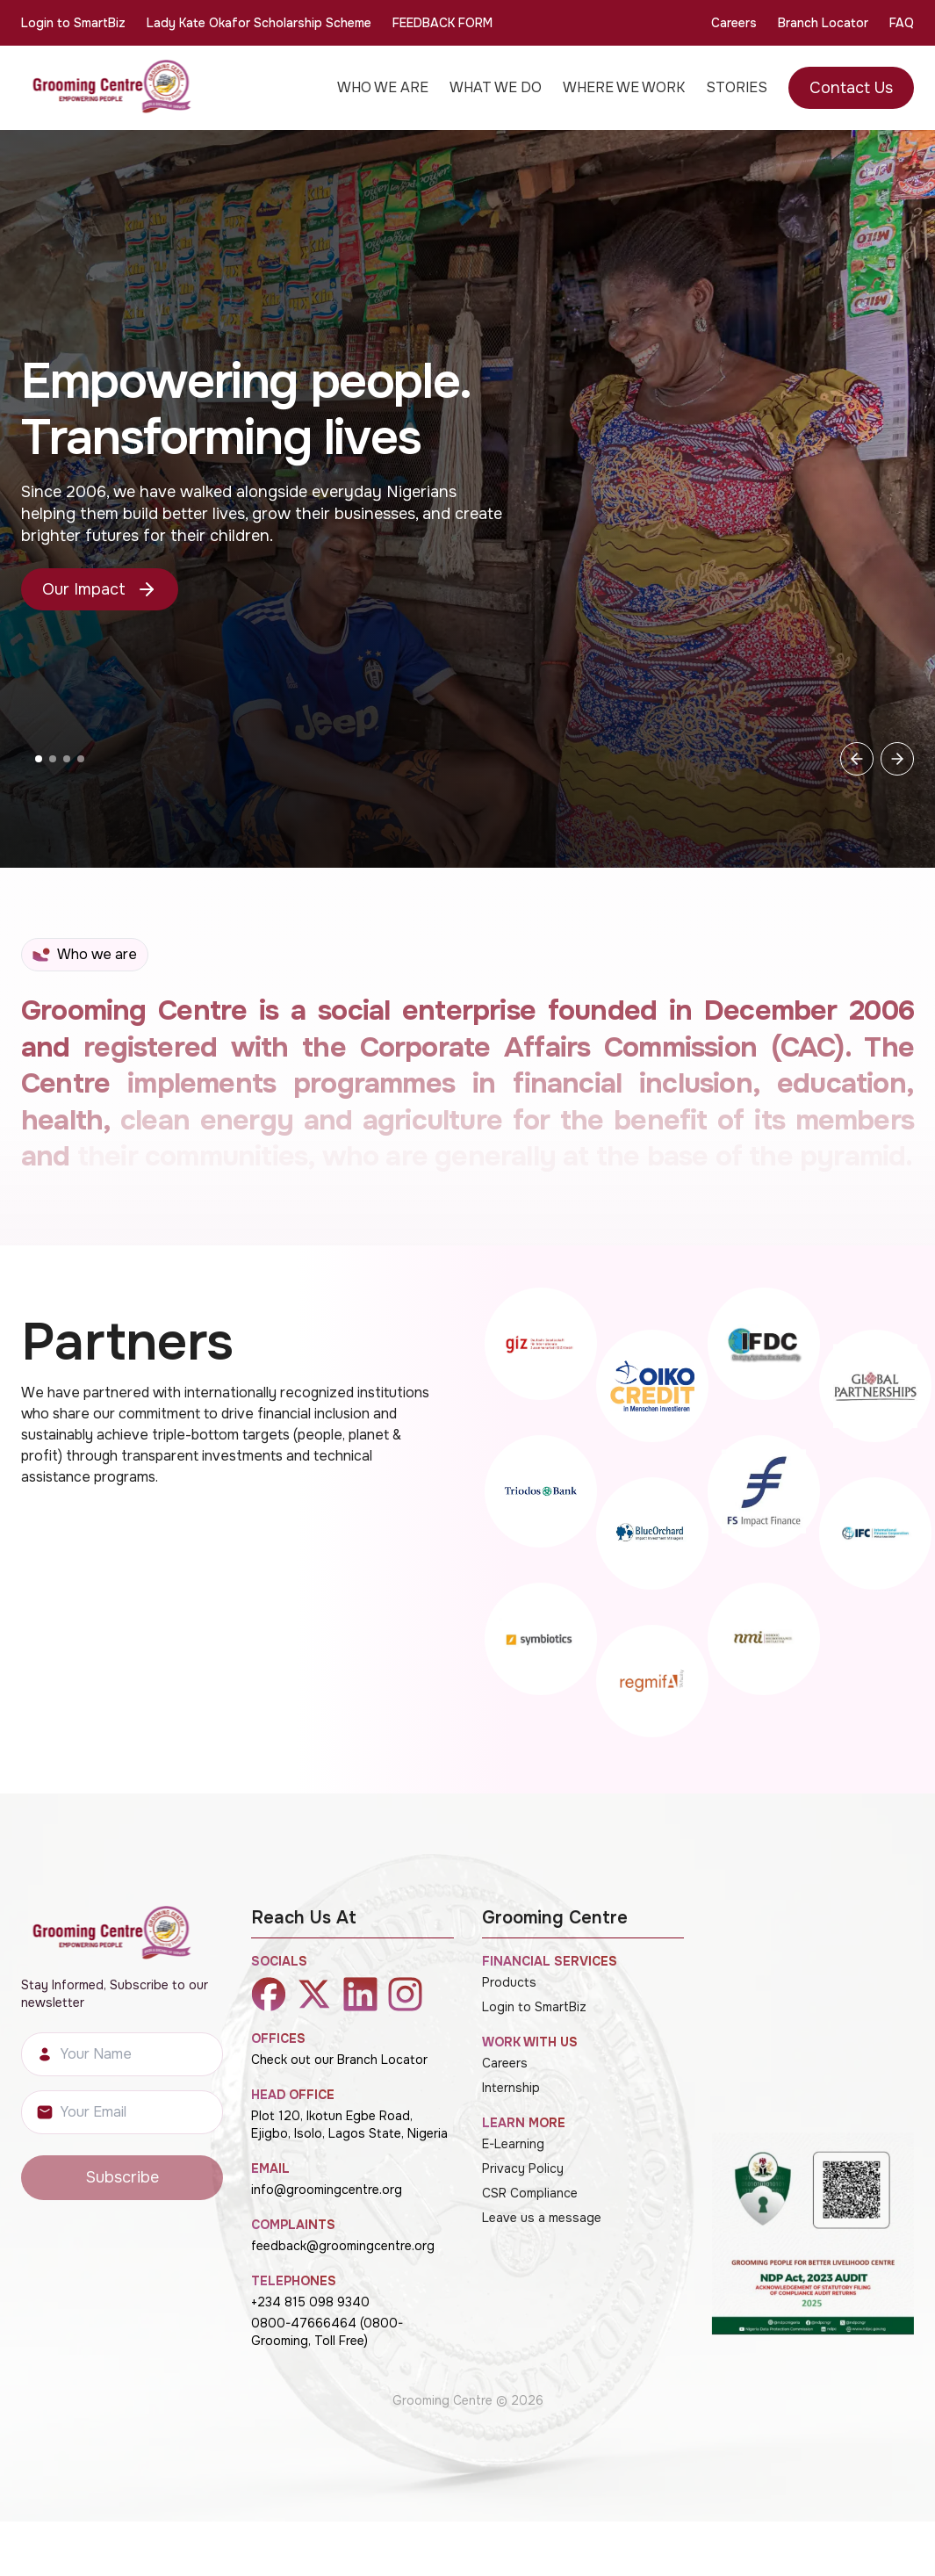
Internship (511, 2088)
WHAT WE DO (496, 87)
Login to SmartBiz (73, 23)
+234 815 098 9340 (310, 2302)
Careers (734, 23)
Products (509, 1982)
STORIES (736, 87)
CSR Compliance (530, 2193)
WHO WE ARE (382, 87)
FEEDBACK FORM (442, 23)
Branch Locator (823, 23)
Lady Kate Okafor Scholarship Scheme (259, 23)
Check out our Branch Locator (339, 2059)
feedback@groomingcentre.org (343, 2246)
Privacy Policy (523, 2168)
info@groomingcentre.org (326, 2189)
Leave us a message (541, 2218)
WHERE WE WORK (624, 87)
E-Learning (513, 2144)
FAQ (901, 23)
